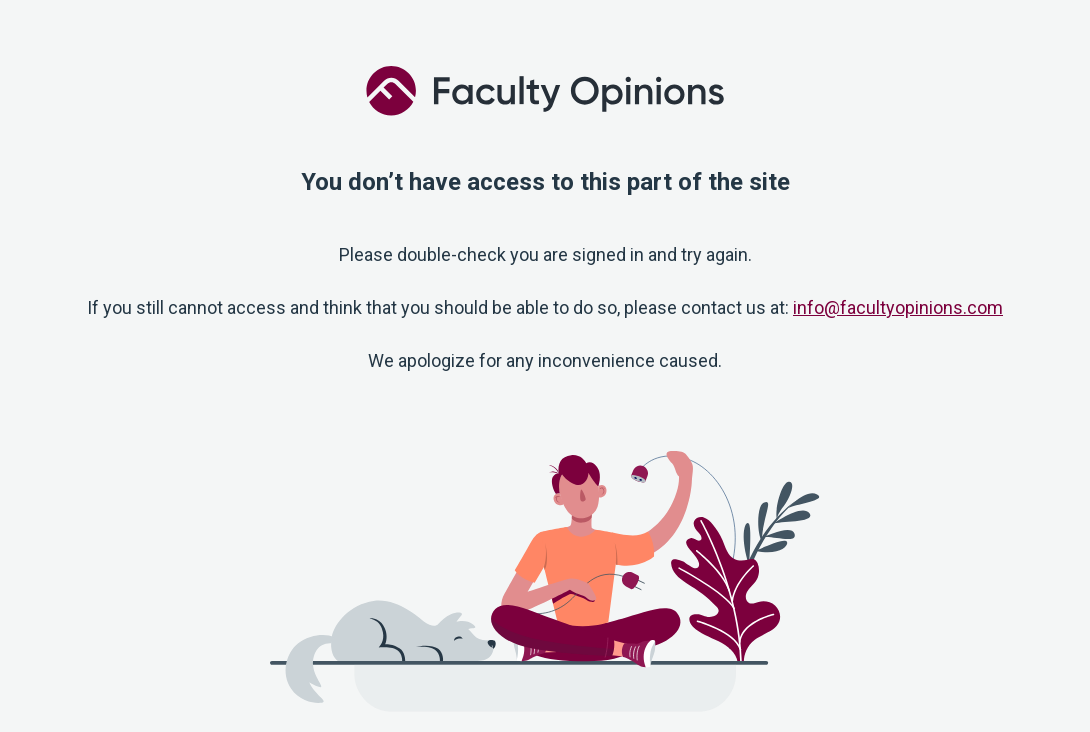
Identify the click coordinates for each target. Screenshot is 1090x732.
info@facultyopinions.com (898, 307)
